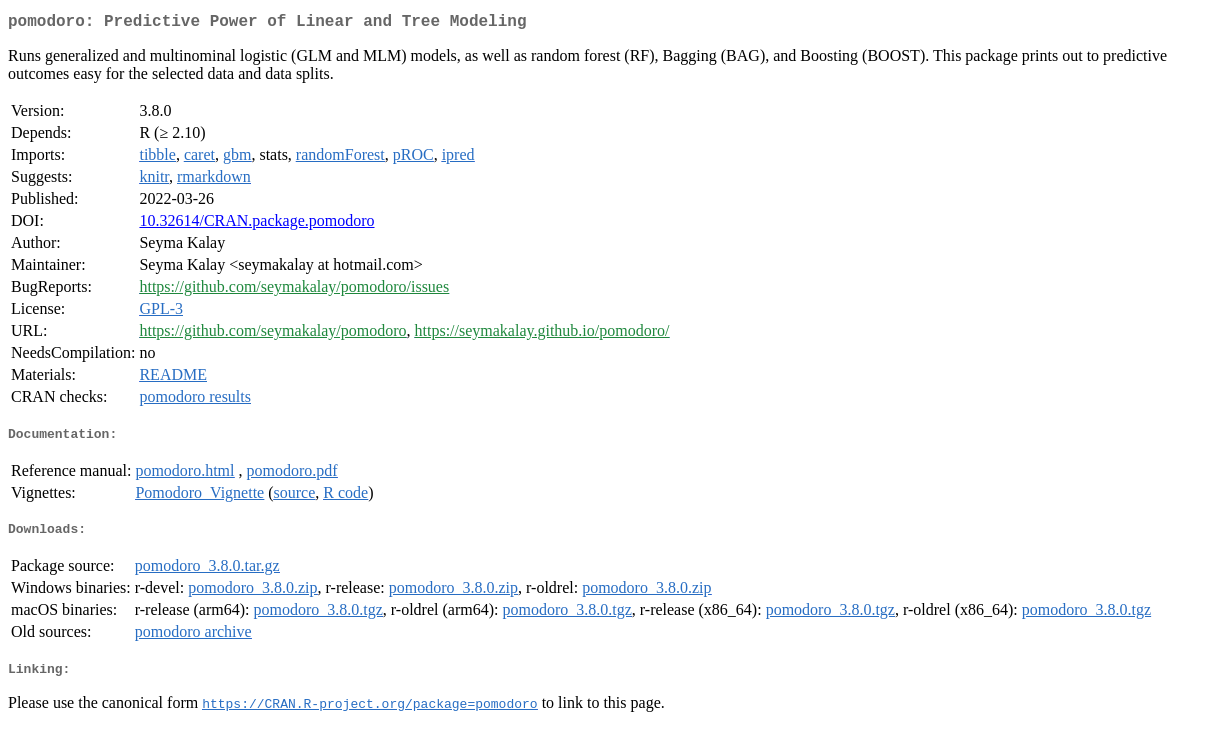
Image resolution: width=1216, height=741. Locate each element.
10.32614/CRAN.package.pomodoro (256, 224)
